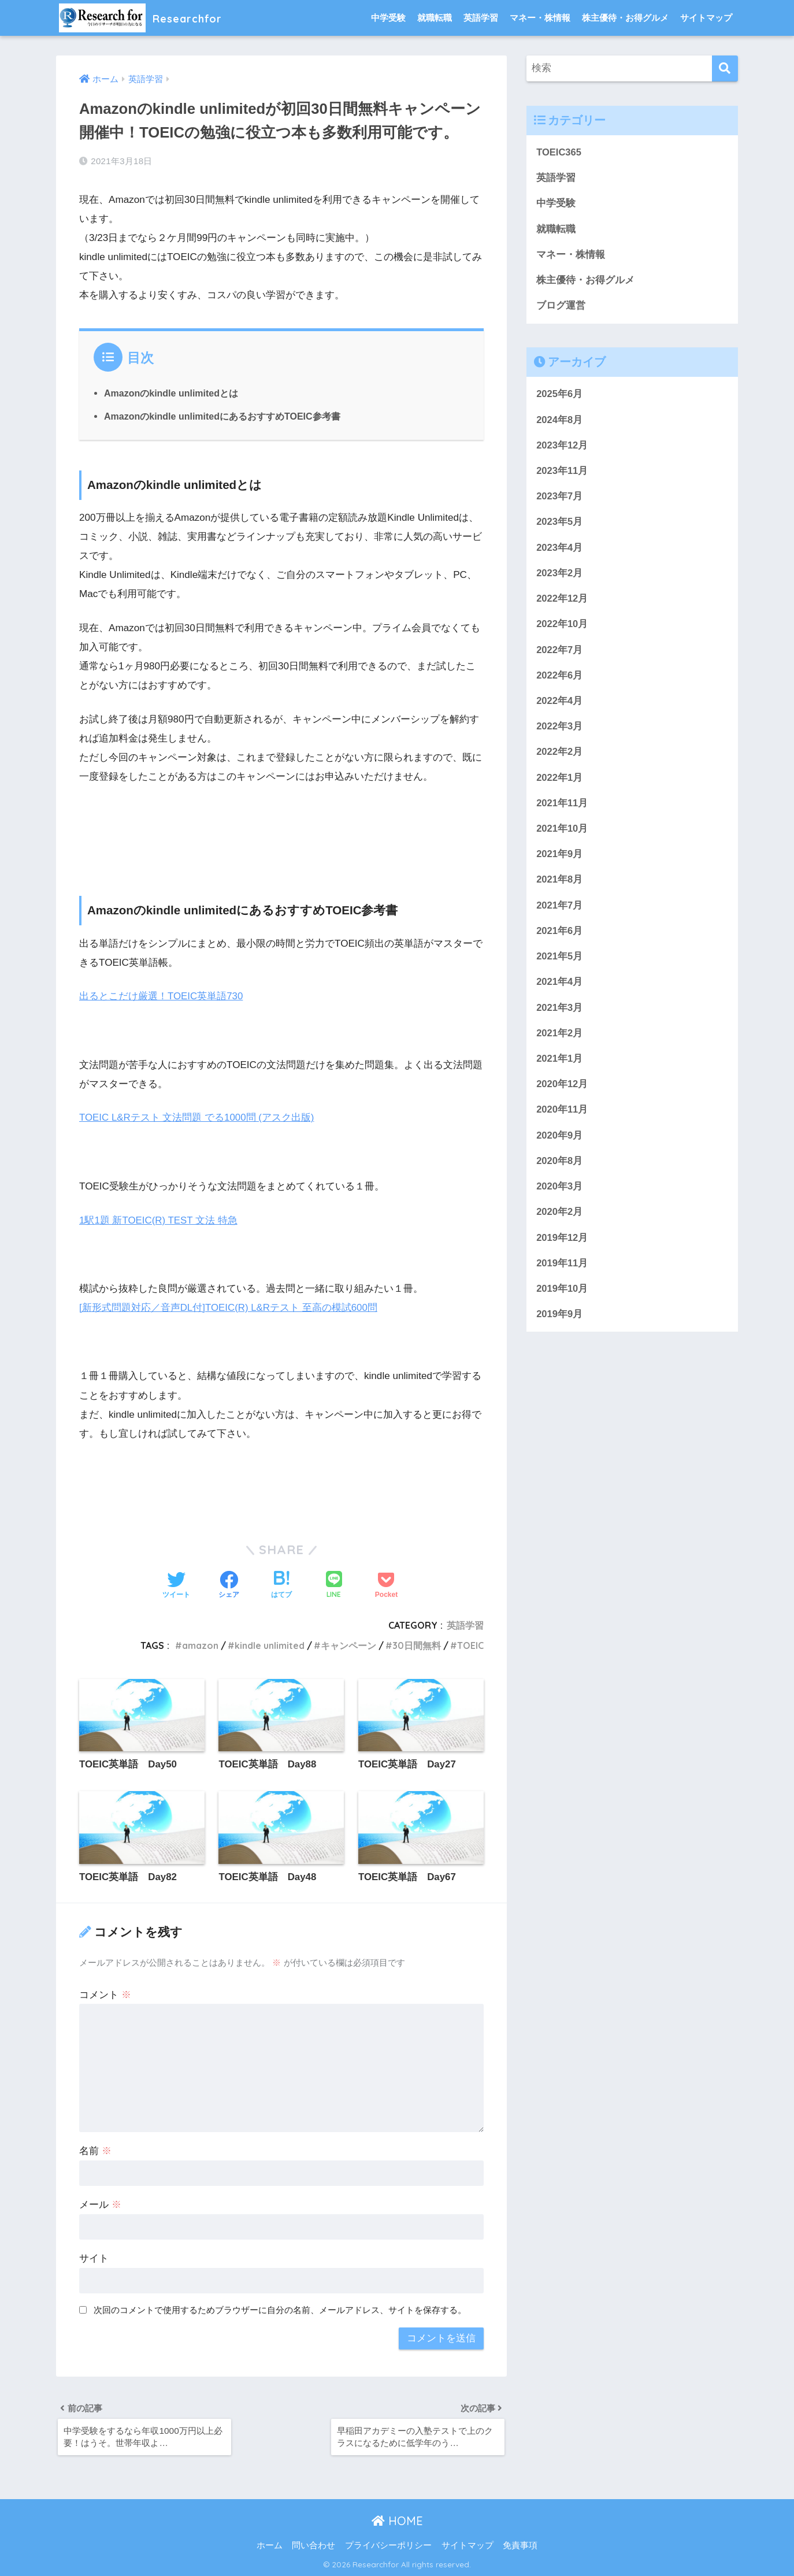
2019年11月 (562, 1274)
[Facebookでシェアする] (228, 1583)
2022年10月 (562, 628)
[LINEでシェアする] (334, 1583)
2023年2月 (559, 577)
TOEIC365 (559, 152)
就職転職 (434, 18)
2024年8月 (559, 421)
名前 (95, 2149)
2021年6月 (559, 938)
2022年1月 (559, 783)
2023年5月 (559, 525)
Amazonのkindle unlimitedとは (172, 393)
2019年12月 (562, 1248)
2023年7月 (559, 499)
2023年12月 (562, 447)
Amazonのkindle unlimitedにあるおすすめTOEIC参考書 (223, 416)
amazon (196, 1643)
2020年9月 (559, 1145)
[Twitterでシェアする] (176, 1583)
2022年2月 (559, 758)
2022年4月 (559, 705)
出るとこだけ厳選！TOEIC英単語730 (161, 996)
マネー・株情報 (540, 18)
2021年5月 (559, 964)
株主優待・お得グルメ (625, 18)
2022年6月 (559, 679)
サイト (94, 2256)
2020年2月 (559, 1222)
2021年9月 (559, 860)
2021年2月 (559, 1041)
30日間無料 (416, 1643)
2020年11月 (562, 1119)
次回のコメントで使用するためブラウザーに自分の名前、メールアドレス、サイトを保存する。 (280, 2308)
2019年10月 (562, 1300)
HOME (397, 2521)
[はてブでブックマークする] (281, 1583)
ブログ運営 (560, 307)
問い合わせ (313, 2545)
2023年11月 (562, 473)
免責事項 (520, 2545)
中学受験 (388, 18)
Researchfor (149, 17)
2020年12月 (562, 1093)
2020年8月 (559, 1171)
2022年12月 (562, 602)
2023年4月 (559, 551)
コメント (105, 1992)
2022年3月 (559, 732)
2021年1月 (559, 1067)
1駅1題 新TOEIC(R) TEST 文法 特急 (159, 1219)
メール (100, 2202)
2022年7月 (559, 654)
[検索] (725, 68)
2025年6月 (559, 396)
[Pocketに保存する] (386, 1583)
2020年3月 (559, 1197)
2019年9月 (559, 1326)
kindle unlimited (268, 1643)
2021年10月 (562, 835)
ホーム (270, 2545)
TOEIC (470, 1643)
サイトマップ (706, 18)
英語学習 (480, 18)
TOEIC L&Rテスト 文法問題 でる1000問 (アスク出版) (197, 1117)
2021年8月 (559, 886)
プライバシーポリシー (388, 2545)
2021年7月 (559, 912)
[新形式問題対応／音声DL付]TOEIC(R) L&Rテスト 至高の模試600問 (229, 1305)
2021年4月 (559, 990)
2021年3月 (559, 1016)
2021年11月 (562, 809)
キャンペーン (348, 1643)
